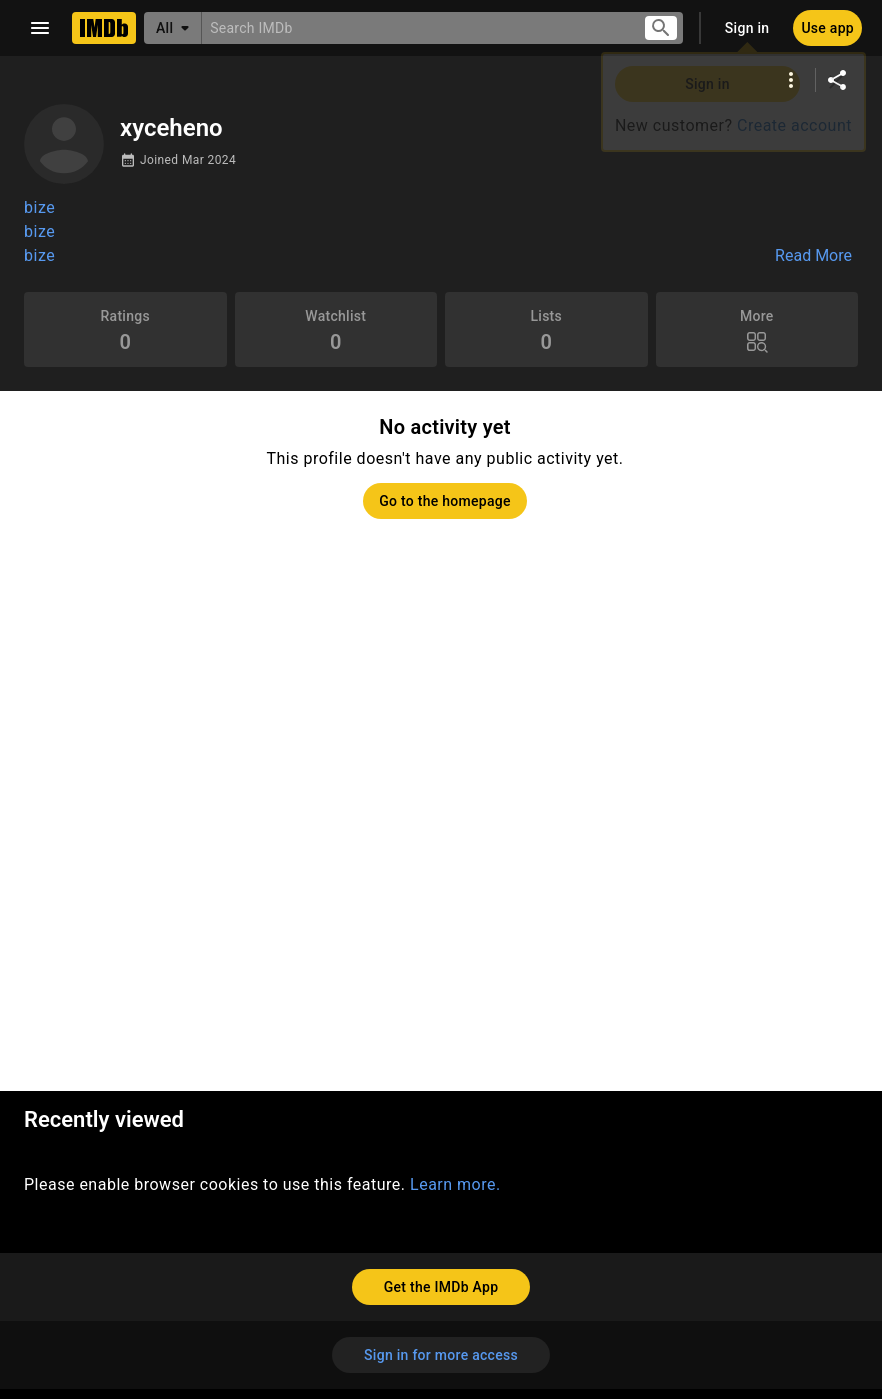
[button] (441, 232)
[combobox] (414, 27)
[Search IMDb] (414, 27)
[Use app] (827, 28)
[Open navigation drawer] (40, 28)
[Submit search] (661, 28)
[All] (173, 28)
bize (39, 207)
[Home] (104, 28)
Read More (813, 256)
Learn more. (455, 1184)
